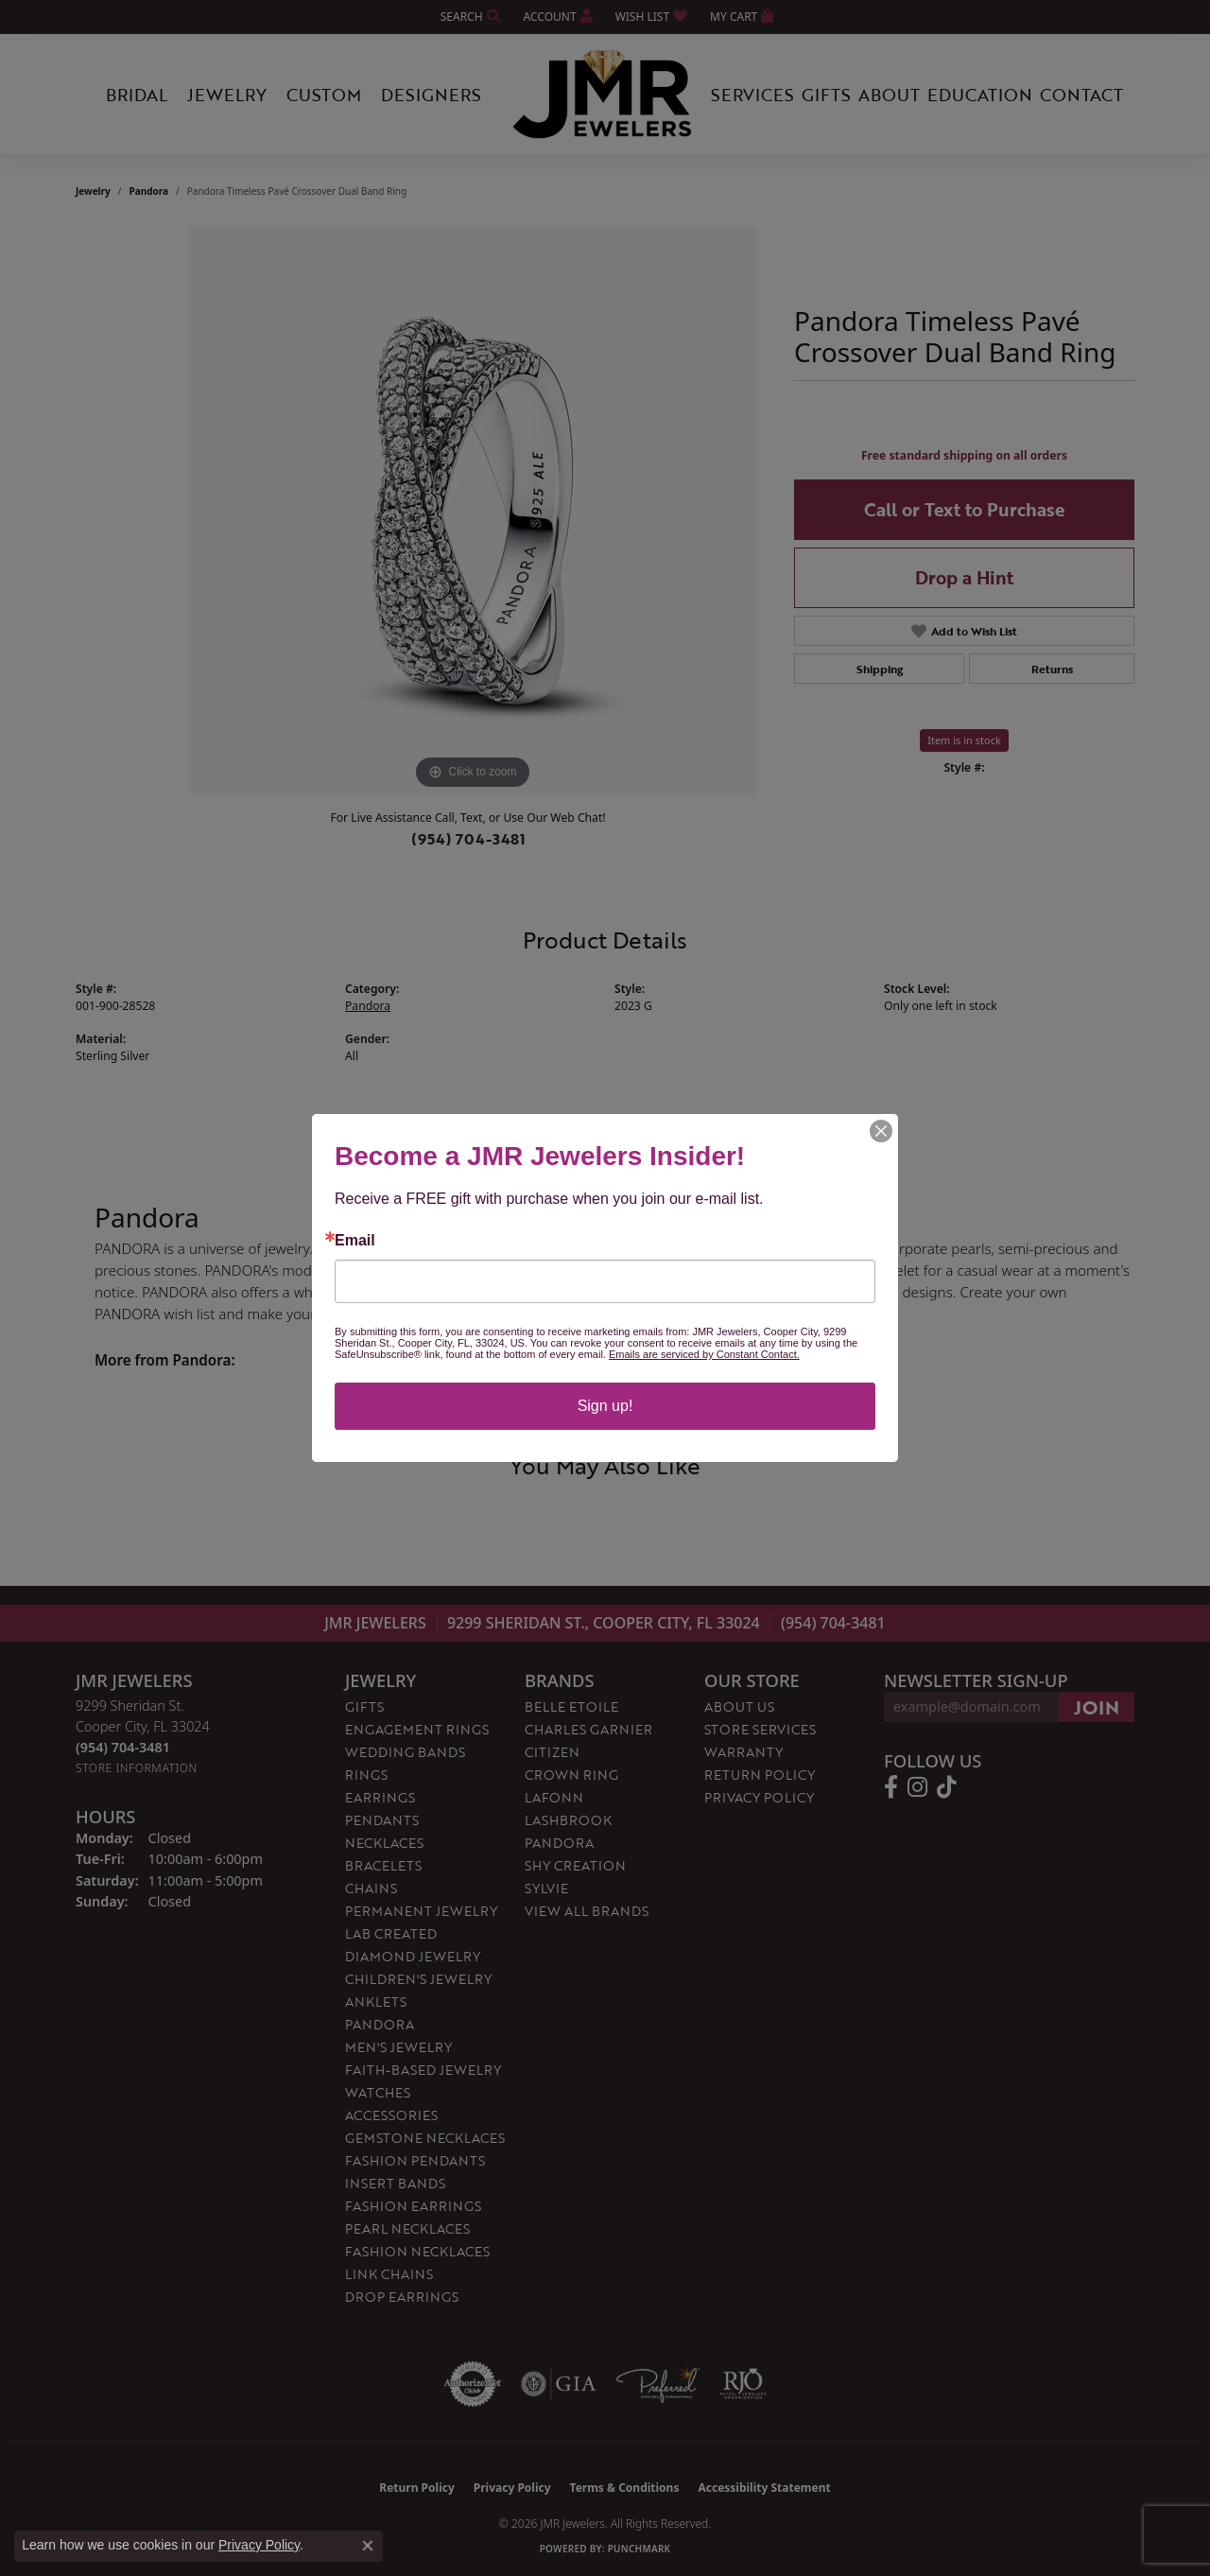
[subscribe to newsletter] (1096, 1707)
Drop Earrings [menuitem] (401, 2296)
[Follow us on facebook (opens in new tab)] (891, 1787)
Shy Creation (575, 1865)
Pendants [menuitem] (382, 1820)
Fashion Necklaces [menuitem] (417, 2251)
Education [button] (979, 94)
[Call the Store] (123, 1747)
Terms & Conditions (625, 2488)
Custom (323, 94)
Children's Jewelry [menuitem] (418, 1979)
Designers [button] (431, 94)
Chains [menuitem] (371, 1888)
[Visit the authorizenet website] (472, 2384)
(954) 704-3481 (468, 838)
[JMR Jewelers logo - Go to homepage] (605, 94)
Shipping (879, 668)
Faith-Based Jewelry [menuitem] (423, 2070)
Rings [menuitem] (366, 1774)
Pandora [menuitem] (379, 2024)
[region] (472, 510)
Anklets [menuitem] (375, 2001)
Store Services (760, 1729)
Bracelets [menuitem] (383, 1865)
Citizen (552, 1752)
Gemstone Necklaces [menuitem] (425, 2138)
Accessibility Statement (764, 2488)
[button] (469, 16)
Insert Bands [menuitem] (395, 2183)
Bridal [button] (136, 94)
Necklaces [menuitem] (384, 1843)
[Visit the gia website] (558, 2384)
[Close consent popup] (367, 2545)
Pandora (149, 191)
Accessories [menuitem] (391, 2115)
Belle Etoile (571, 1706)
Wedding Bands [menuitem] (405, 1752)
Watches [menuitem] (377, 2092)
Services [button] (752, 94)
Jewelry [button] (227, 94)
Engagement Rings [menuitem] (417, 1729)
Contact (1081, 94)
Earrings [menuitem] (380, 1797)
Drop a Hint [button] (964, 577)
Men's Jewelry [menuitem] (398, 2047)
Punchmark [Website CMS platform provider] (639, 2548)
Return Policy (759, 1774)
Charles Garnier (588, 1729)
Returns (1052, 668)
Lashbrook (568, 1820)
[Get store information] (137, 1768)
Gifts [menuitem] (364, 1706)
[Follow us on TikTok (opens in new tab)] (947, 1787)
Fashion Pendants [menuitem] (415, 2160)
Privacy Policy (759, 1797)
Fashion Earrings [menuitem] (413, 2206)
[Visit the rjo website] (743, 2384)
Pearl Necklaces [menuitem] (407, 2228)
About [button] (889, 94)
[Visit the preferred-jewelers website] (657, 2384)
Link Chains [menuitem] (389, 2274)
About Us (739, 1706)
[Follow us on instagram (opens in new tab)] (917, 1787)
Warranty (743, 1752)
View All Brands (586, 1911)
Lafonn (554, 1797)
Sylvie (546, 1888)
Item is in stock (964, 740)
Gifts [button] (826, 94)
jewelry (93, 191)
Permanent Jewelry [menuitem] (421, 1911)
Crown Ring (571, 1774)
